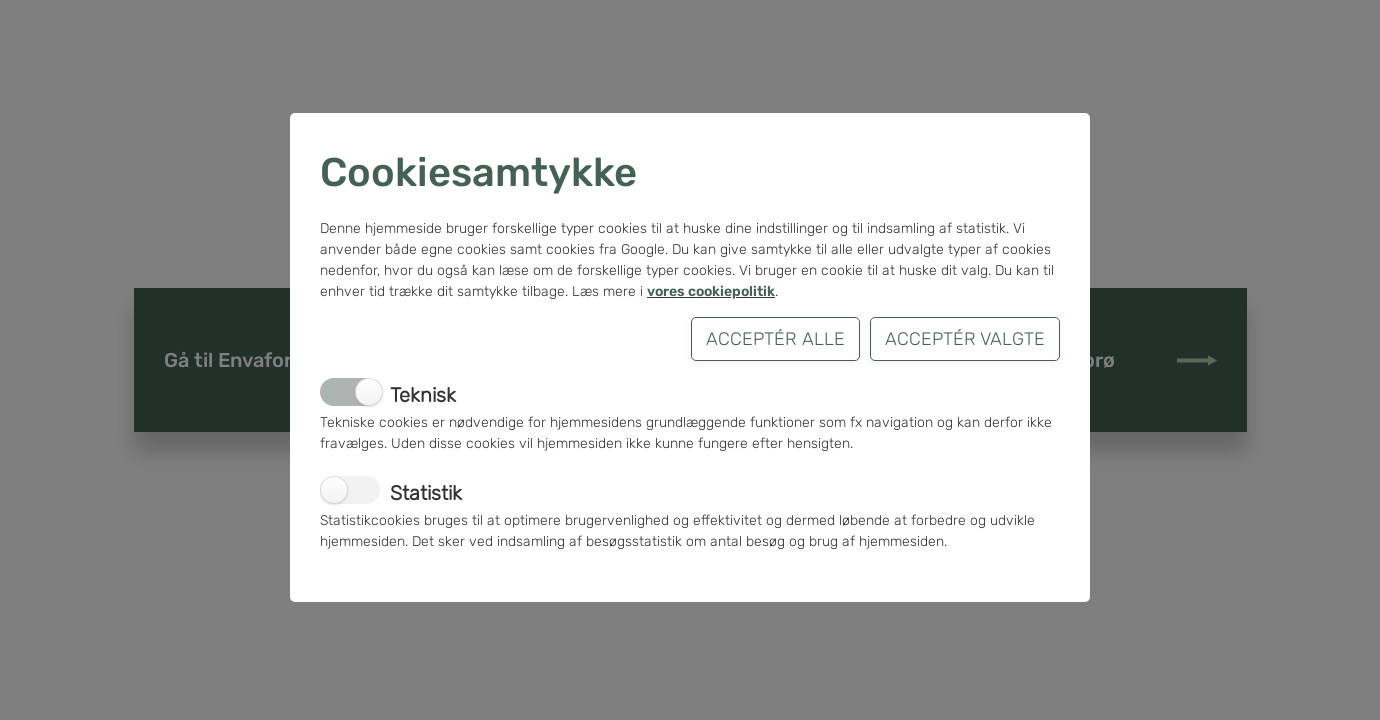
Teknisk (423, 395)
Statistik (426, 493)
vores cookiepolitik (711, 291)
